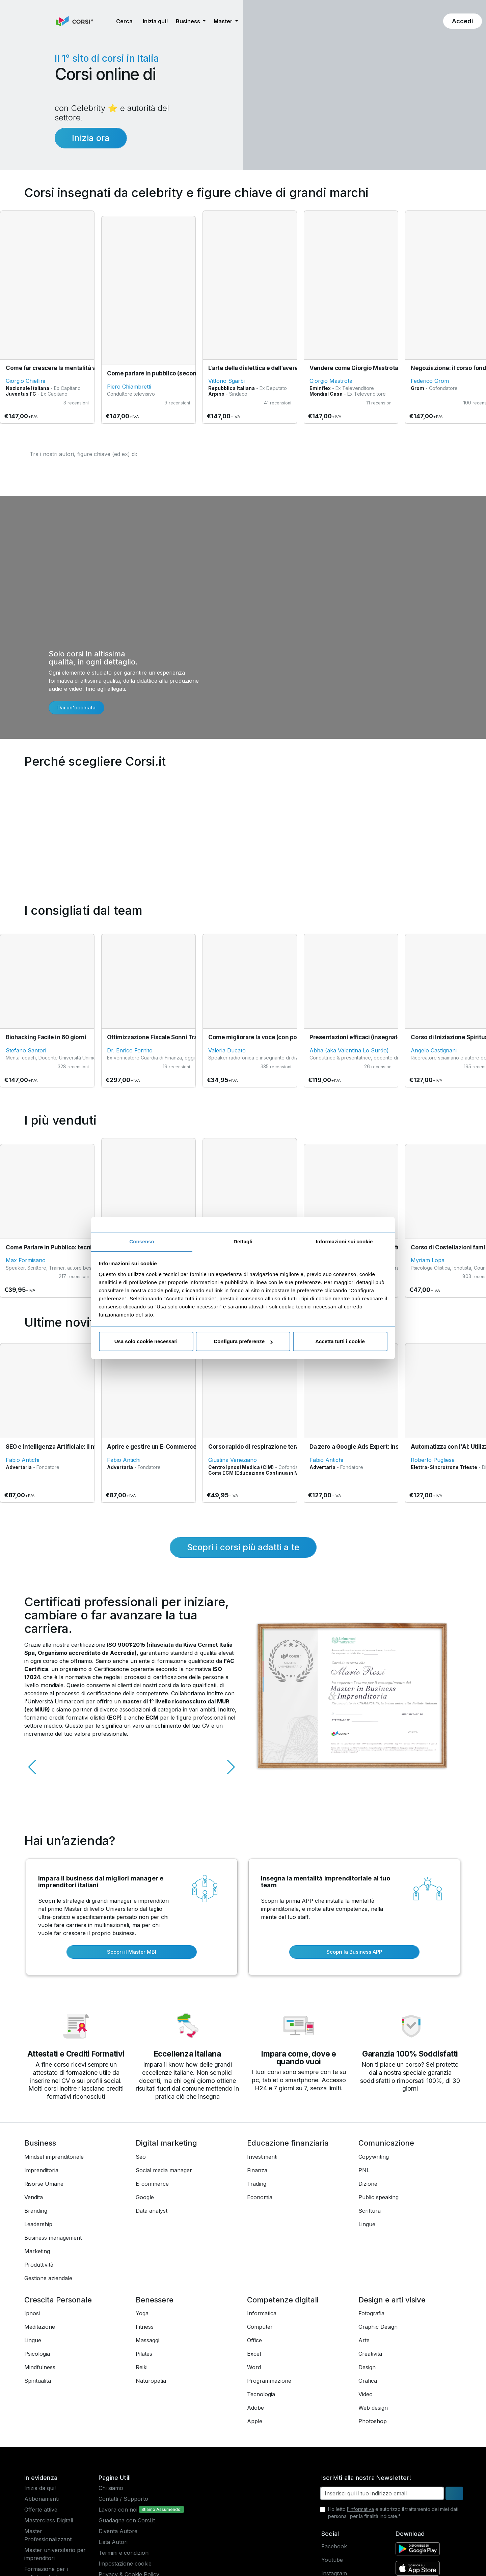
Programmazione (269, 2380)
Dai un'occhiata (76, 707)
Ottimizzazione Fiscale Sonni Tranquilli (160, 1037)
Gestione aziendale (48, 2278)
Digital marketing (166, 2143)
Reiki (141, 2367)
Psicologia (37, 2353)
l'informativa (360, 2509)
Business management (53, 2237)
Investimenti (262, 2156)
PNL (364, 2170)
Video (365, 2394)
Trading (256, 2183)
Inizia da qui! (40, 2488)
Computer (260, 2326)
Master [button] (224, 21)
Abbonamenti (41, 2498)
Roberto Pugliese (433, 1459)
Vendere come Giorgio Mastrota (353, 368)
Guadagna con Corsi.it (127, 2520)
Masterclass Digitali (48, 2520)
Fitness (145, 2326)
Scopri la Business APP (354, 1952)
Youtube (332, 2559)
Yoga (142, 2313)
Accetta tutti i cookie (340, 1341)
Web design (373, 2407)
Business (40, 2143)
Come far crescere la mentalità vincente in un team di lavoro (89, 368)
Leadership (38, 2224)
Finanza (257, 2170)
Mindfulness (39, 2367)
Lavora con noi (118, 2509)
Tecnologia (261, 2394)
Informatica (261, 2313)
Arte (364, 2340)
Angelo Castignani (434, 1050)
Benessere (154, 2299)
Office (254, 2340)
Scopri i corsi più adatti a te (243, 1547)
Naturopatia (151, 2380)
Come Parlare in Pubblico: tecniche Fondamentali (73, 1247)
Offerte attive (40, 2509)
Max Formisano (26, 1260)
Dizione (367, 2183)
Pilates (144, 2353)
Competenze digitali (283, 2299)
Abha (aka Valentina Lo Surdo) (349, 1050)
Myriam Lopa (427, 1260)
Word (254, 2367)
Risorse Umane (43, 2183)
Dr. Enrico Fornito (130, 1050)
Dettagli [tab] (243, 1241)
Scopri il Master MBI (131, 1952)
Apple (254, 2421)
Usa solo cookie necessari (146, 1341)
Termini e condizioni (124, 2552)
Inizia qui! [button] (155, 21)
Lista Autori (113, 2542)
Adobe (255, 2407)
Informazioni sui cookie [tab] (344, 1241)
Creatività (370, 2353)
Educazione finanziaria (288, 2143)
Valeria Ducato (227, 1050)
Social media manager (164, 2170)
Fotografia (371, 2313)
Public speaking (378, 2197)
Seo (141, 2156)
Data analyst (151, 2210)
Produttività (38, 2264)
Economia (259, 2197)
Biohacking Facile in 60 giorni (46, 1037)
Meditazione (39, 2326)
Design (367, 2367)
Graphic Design (378, 2326)
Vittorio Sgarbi (226, 380)
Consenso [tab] (141, 1241)
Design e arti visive (392, 2299)
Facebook (334, 2546)
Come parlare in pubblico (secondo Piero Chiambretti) (181, 373)
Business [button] (188, 21)
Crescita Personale (58, 2299)
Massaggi (147, 2340)
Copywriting (373, 2156)
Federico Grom (430, 380)
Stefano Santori (26, 1050)
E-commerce (152, 2183)
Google (145, 2197)
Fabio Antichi (22, 1459)
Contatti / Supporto (123, 2498)
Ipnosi (32, 2313)
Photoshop (372, 2421)
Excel (254, 2353)
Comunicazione (386, 2143)
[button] (106, 21)
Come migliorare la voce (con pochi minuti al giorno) (279, 1037)
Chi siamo (111, 2488)
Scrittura (369, 2210)
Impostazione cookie (125, 2563)
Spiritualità (37, 2380)
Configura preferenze (243, 1341)
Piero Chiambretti (129, 386)
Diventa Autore (118, 2531)
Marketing (37, 2251)
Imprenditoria (41, 2170)
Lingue (366, 2224)
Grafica (367, 2380)
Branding (35, 2210)
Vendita (33, 2197)
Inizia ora (91, 138)
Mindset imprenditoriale (54, 2156)
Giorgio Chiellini (25, 380)
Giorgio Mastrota (330, 380)
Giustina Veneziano (232, 1459)
